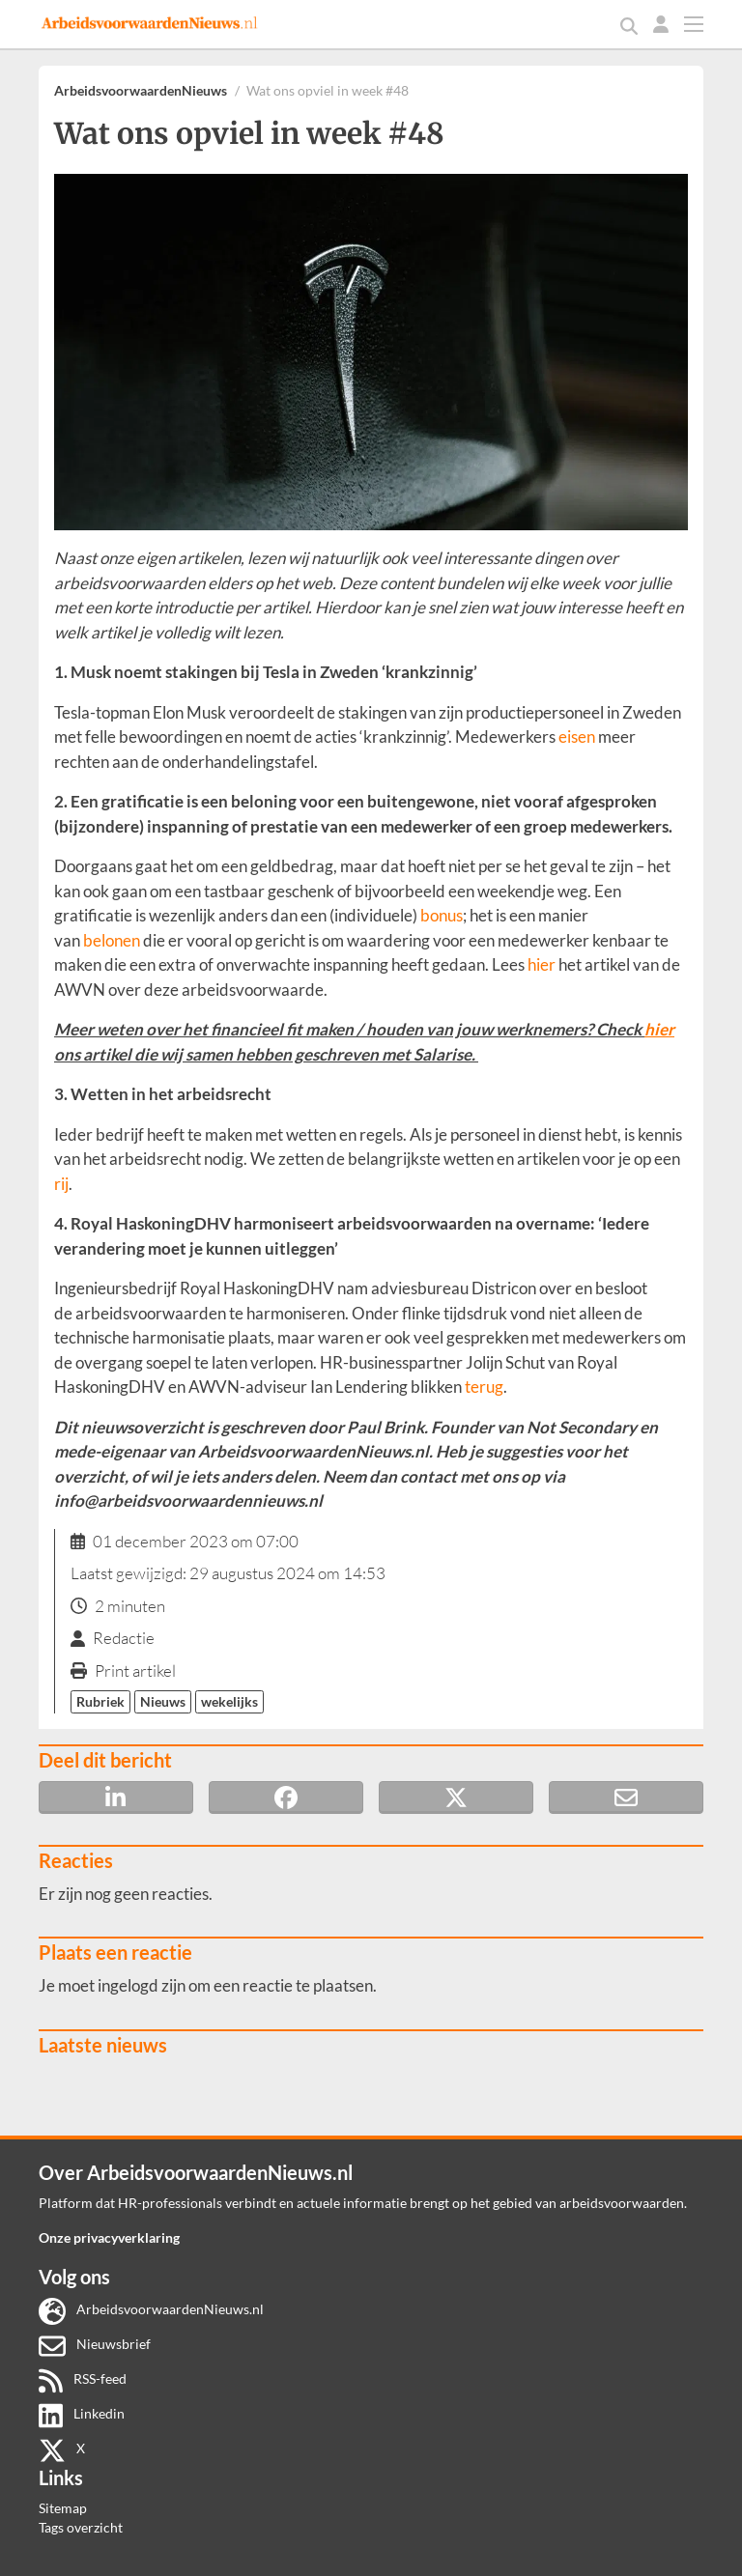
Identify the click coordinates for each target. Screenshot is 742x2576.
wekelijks (229, 1701)
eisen (576, 736)
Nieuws (163, 1701)
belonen (111, 940)
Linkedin (82, 2413)
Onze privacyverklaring (109, 2237)
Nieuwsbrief (95, 2343)
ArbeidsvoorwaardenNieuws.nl (151, 2309)
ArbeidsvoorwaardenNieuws (140, 90)
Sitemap (63, 2508)
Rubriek (100, 1701)
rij (61, 1184)
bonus (441, 915)
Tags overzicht (81, 2527)
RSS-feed (83, 2378)
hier (542, 964)
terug (484, 1386)
